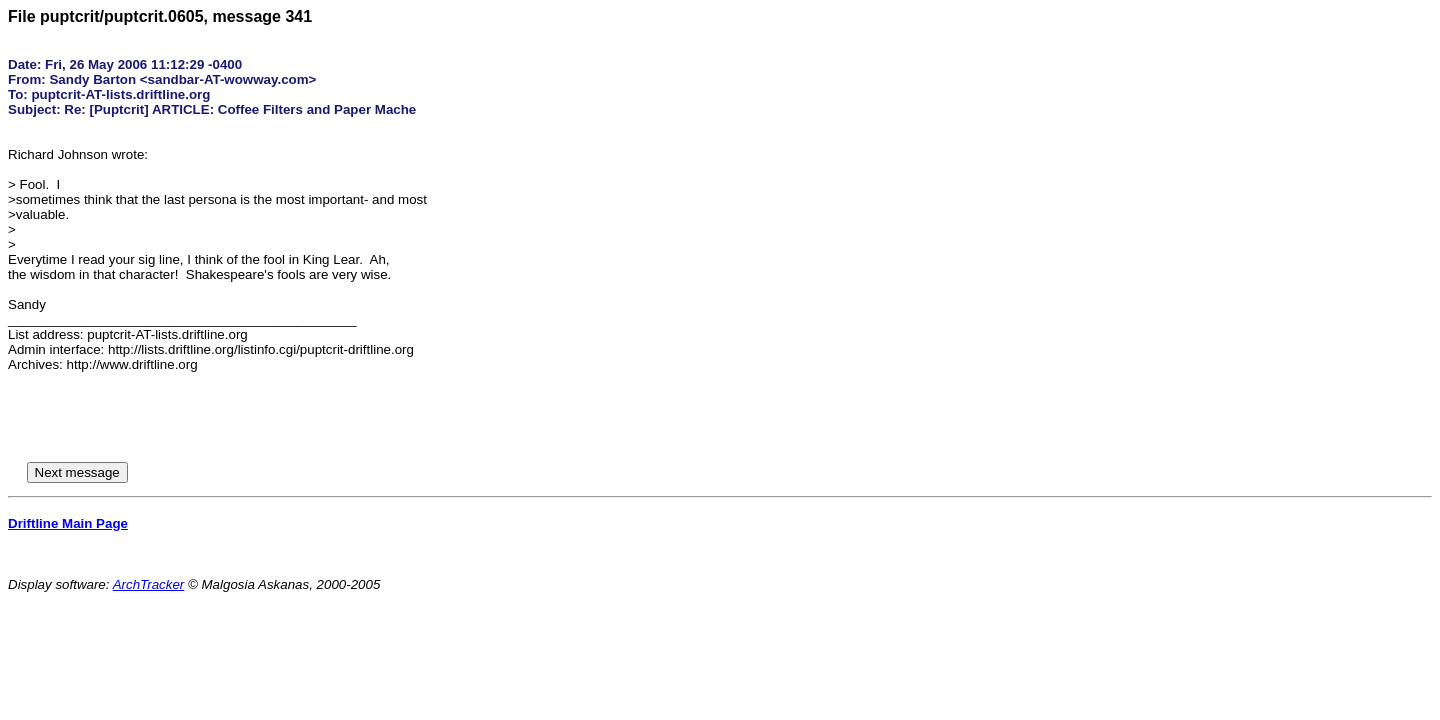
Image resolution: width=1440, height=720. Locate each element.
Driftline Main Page (68, 523)
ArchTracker (149, 584)
